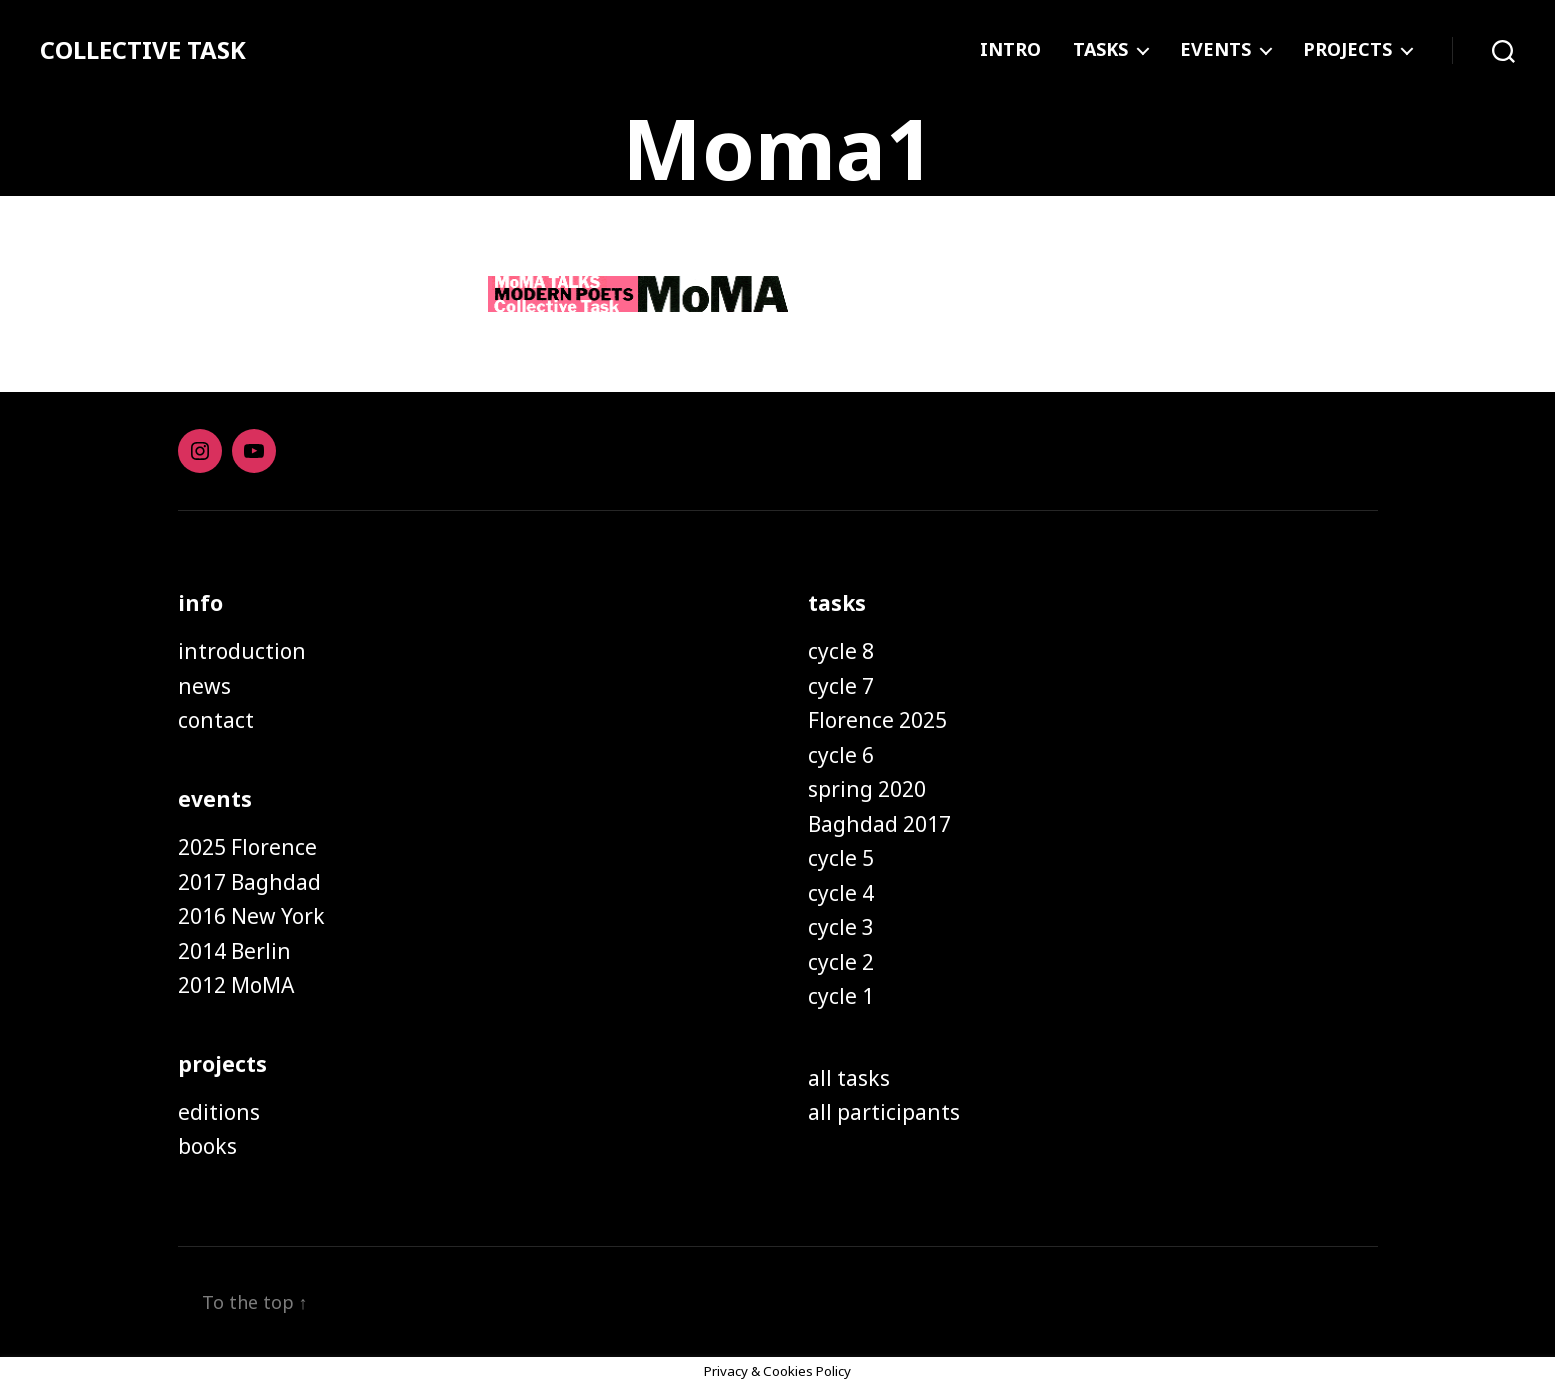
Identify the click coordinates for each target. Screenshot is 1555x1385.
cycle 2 (841, 962)
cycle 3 (841, 927)
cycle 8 (841, 651)
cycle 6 (841, 755)
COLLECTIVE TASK (143, 50)
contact (216, 720)
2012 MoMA (236, 985)
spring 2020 (867, 789)
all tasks (849, 1078)
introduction (242, 651)
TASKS (1100, 50)
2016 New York (251, 916)
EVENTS (1215, 50)
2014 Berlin (234, 951)
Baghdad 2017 (879, 824)
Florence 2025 (877, 720)
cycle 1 (841, 996)
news (204, 686)
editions (219, 1112)
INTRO (1010, 50)
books (207, 1146)
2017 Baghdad (249, 882)
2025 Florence (247, 847)
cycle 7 (841, 686)
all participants (884, 1112)
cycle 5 (841, 858)
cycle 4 (841, 893)
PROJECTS (1347, 50)
